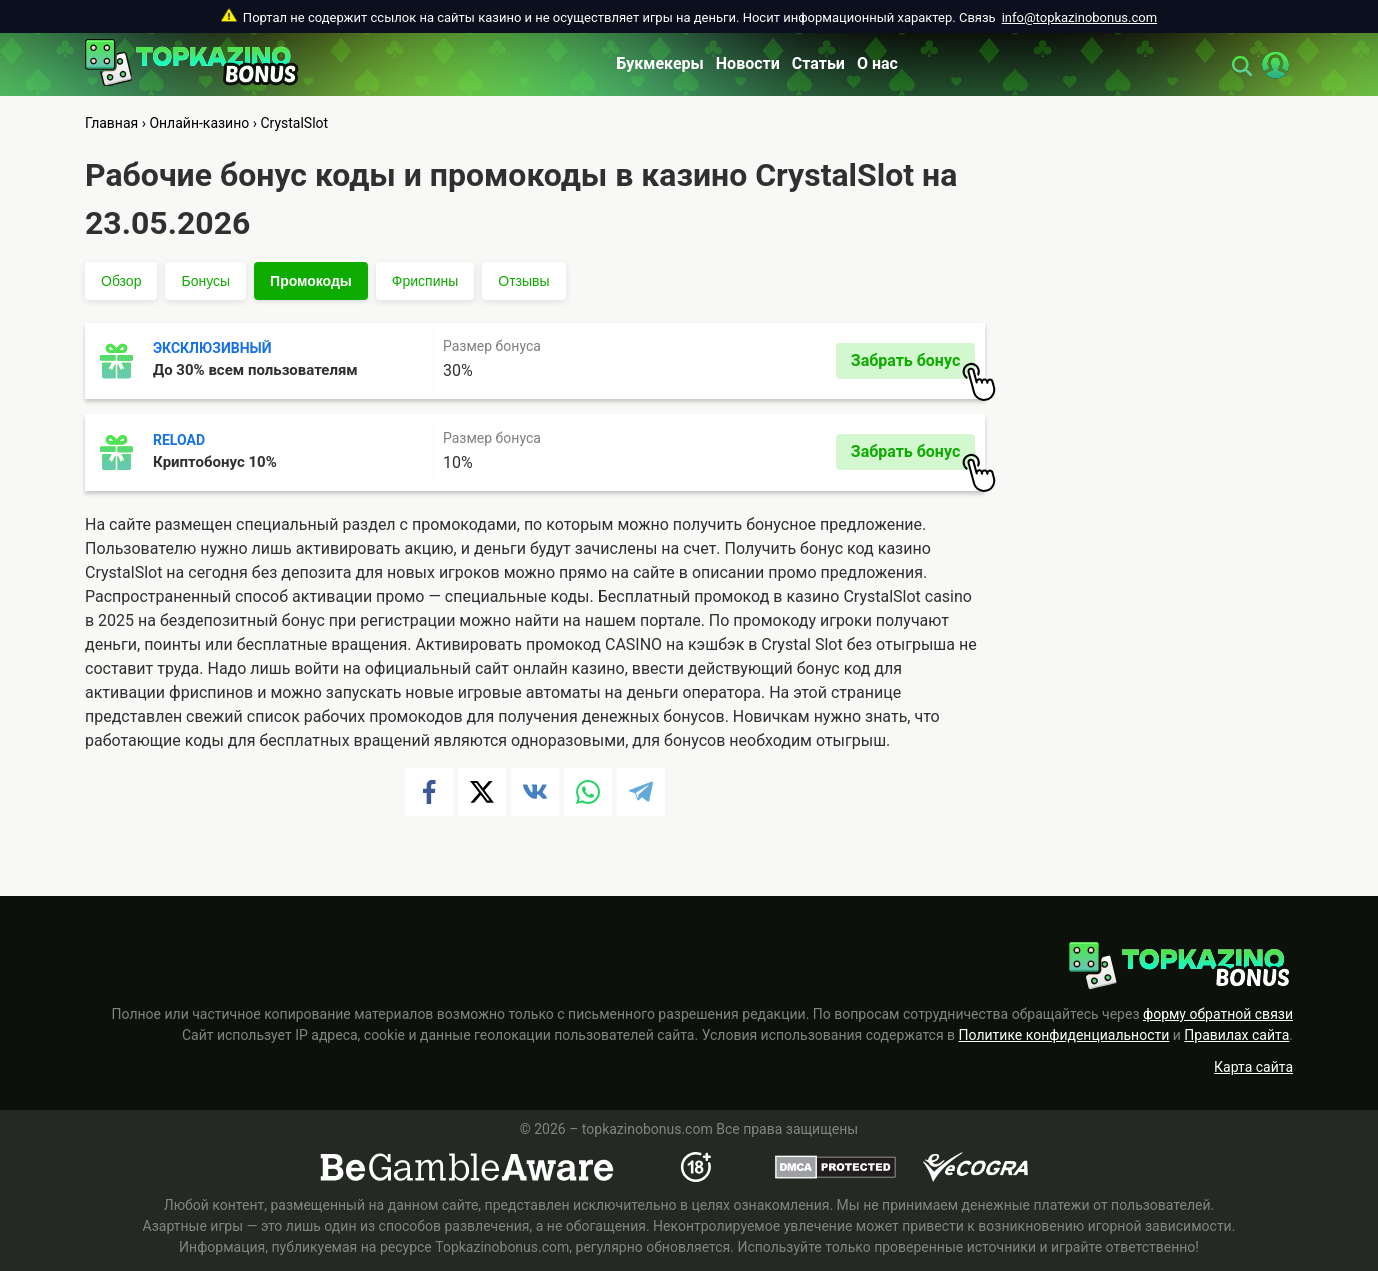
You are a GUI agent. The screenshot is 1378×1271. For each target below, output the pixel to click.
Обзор (121, 281)
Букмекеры (660, 63)
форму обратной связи (1218, 1014)
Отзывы (523, 281)
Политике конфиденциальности (1064, 1035)
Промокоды (311, 281)
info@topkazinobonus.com (1079, 17)
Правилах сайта (1236, 1035)
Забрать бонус (913, 365)
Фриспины (425, 281)
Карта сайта (1253, 1067)
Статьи (818, 63)
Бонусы (205, 281)
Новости (748, 63)
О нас (877, 63)
